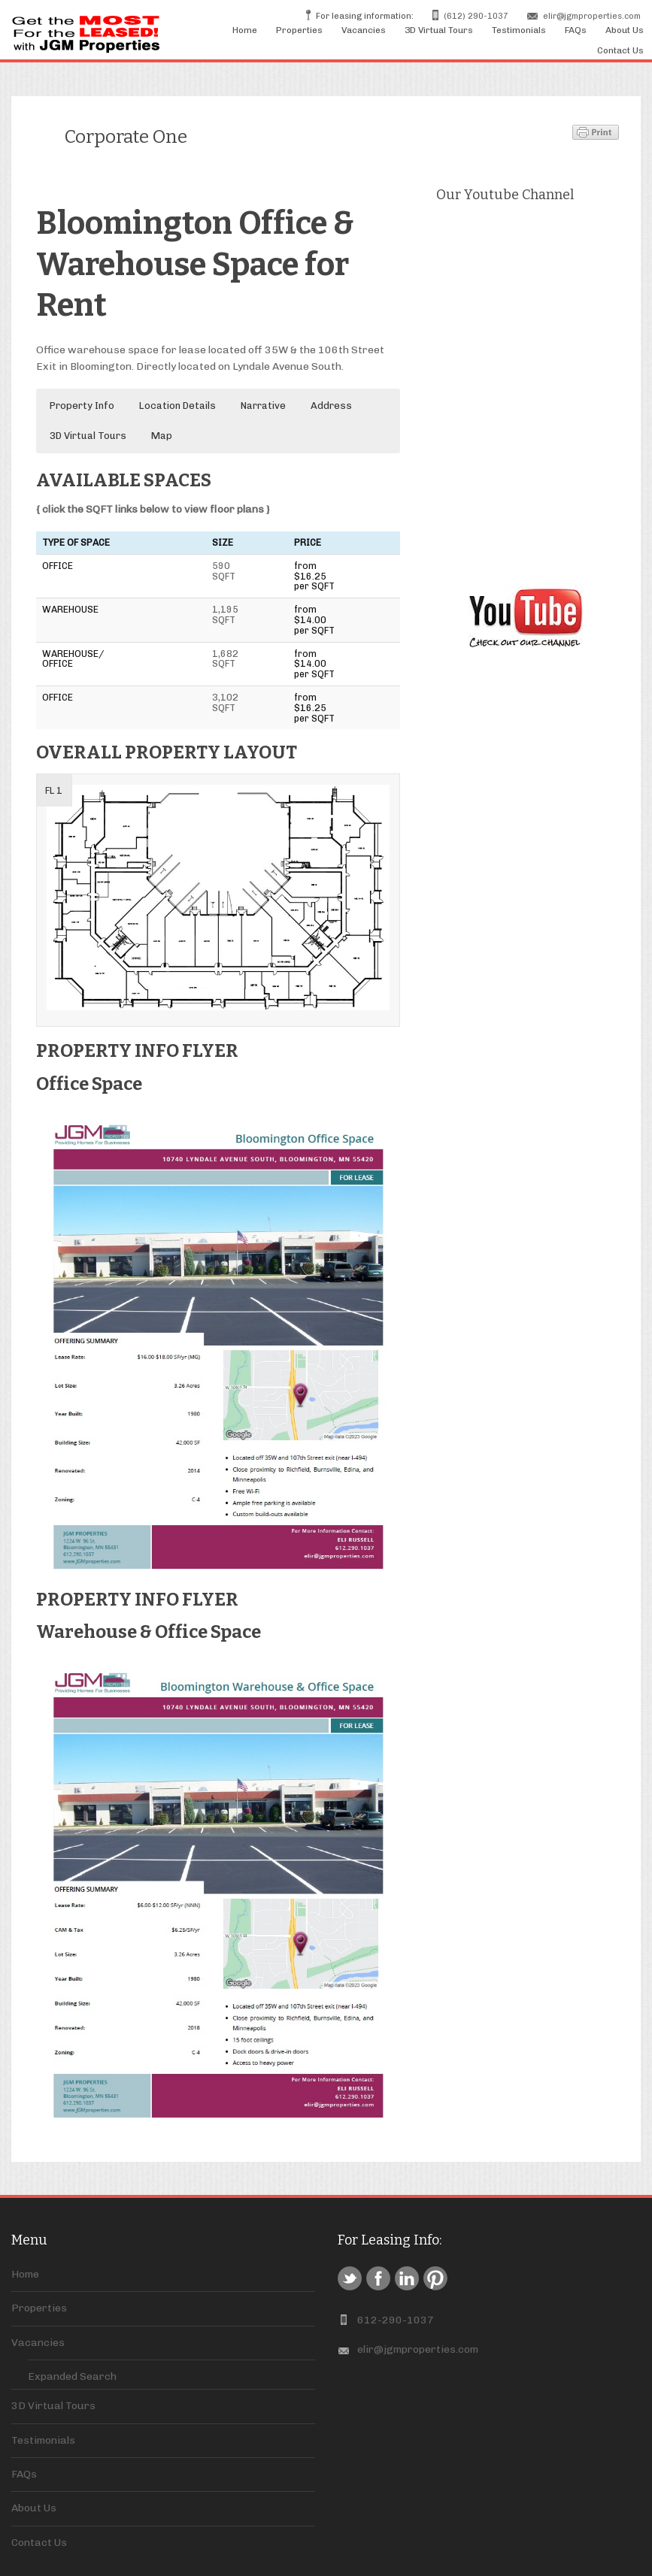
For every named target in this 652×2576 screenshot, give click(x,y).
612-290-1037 (395, 2320)
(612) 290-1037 (476, 16)
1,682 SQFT (225, 659)
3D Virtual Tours (439, 30)
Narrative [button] (263, 405)
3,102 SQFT (225, 702)
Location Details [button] (177, 405)
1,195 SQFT (225, 614)
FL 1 (53, 790)
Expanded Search (72, 2376)
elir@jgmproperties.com (592, 16)
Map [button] (161, 435)
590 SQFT (223, 571)
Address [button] (331, 405)
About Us (624, 30)
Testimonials (519, 30)
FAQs (576, 30)
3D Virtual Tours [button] (88, 435)
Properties (299, 30)
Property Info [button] (82, 405)
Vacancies (363, 30)
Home (244, 30)
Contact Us (620, 50)
